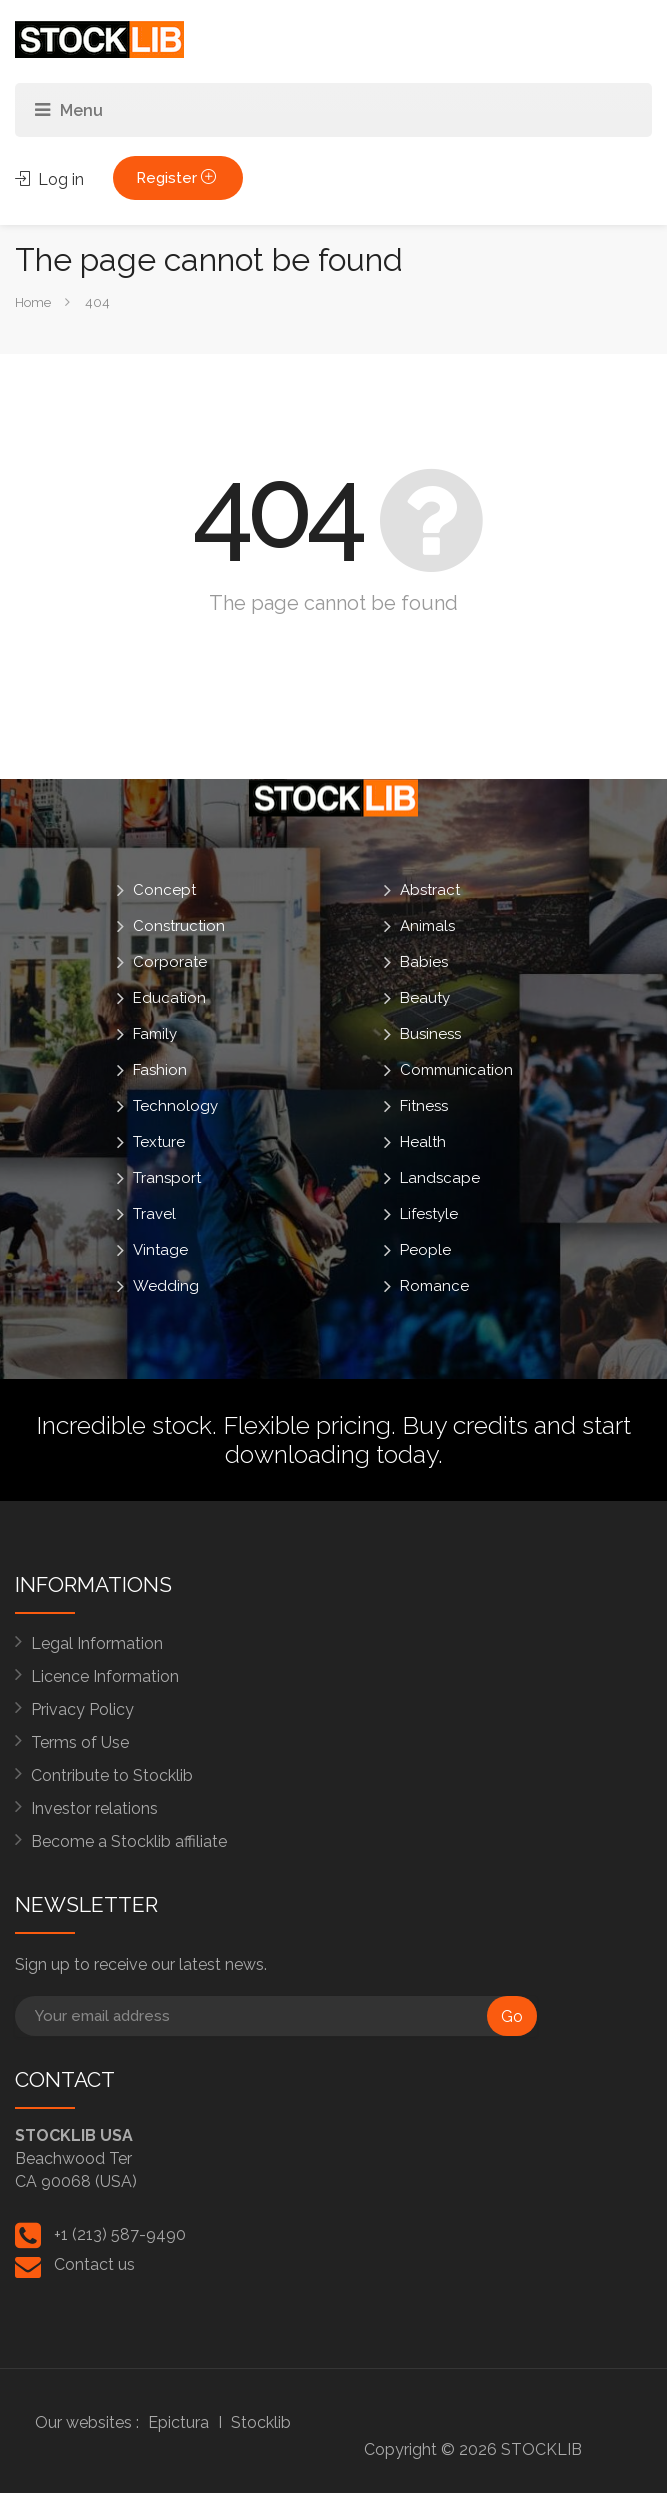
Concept (164, 890)
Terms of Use (80, 1742)
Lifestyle (429, 1214)
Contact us (94, 2264)
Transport (167, 1178)
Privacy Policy (82, 1709)
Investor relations (94, 1808)
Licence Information (105, 1676)
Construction (179, 926)
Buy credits (465, 1425)
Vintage (160, 1250)
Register (178, 178)
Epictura (178, 2422)
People (425, 1250)
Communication (456, 1070)
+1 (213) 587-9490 (120, 2234)
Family (155, 1034)
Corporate (170, 962)
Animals (427, 926)
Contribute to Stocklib (112, 1775)
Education (169, 998)
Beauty (425, 998)
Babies (424, 962)
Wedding (166, 1286)
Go (512, 2016)
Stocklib (261, 2422)
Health (423, 1142)
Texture (159, 1142)
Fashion (160, 1070)
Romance (434, 1286)
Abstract (430, 890)
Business (430, 1034)
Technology (175, 1106)
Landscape (440, 1178)
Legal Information (97, 1643)
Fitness (424, 1106)
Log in (49, 179)
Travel (154, 1214)
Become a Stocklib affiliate (129, 1841)
